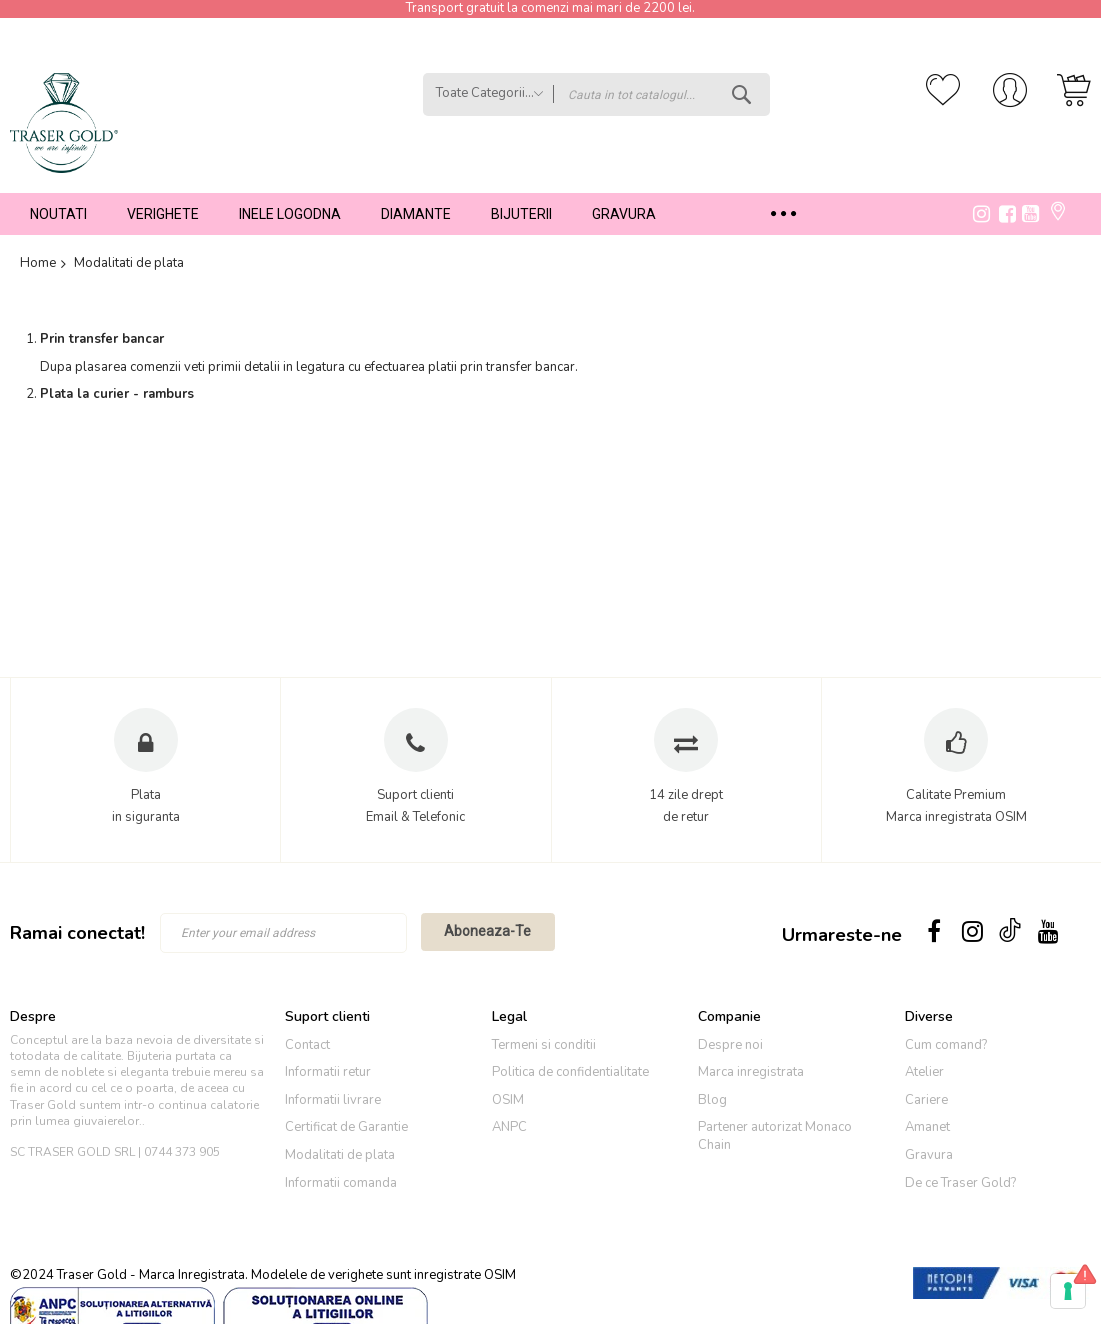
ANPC (509, 1127)
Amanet (927, 1127)
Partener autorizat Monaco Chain (775, 1136)
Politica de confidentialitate (570, 1072)
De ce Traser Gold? (960, 1183)
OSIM (508, 1100)
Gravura (929, 1155)
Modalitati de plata (340, 1155)
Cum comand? (946, 1045)
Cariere (926, 1100)
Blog (712, 1100)
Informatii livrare (333, 1100)
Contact (307, 1045)
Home (38, 264)
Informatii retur (328, 1072)
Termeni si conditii (544, 1045)
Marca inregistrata (751, 1072)
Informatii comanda (341, 1183)
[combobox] (661, 94)
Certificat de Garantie (346, 1127)
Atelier (924, 1072)
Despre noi (730, 1045)
